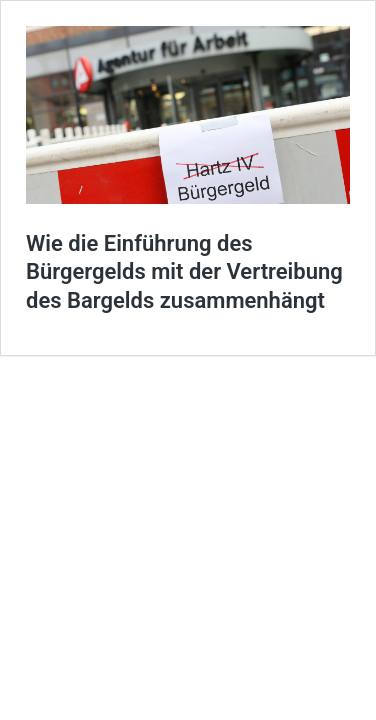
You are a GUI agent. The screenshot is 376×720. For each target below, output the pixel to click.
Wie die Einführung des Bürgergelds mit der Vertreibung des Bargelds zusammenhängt (184, 272)
